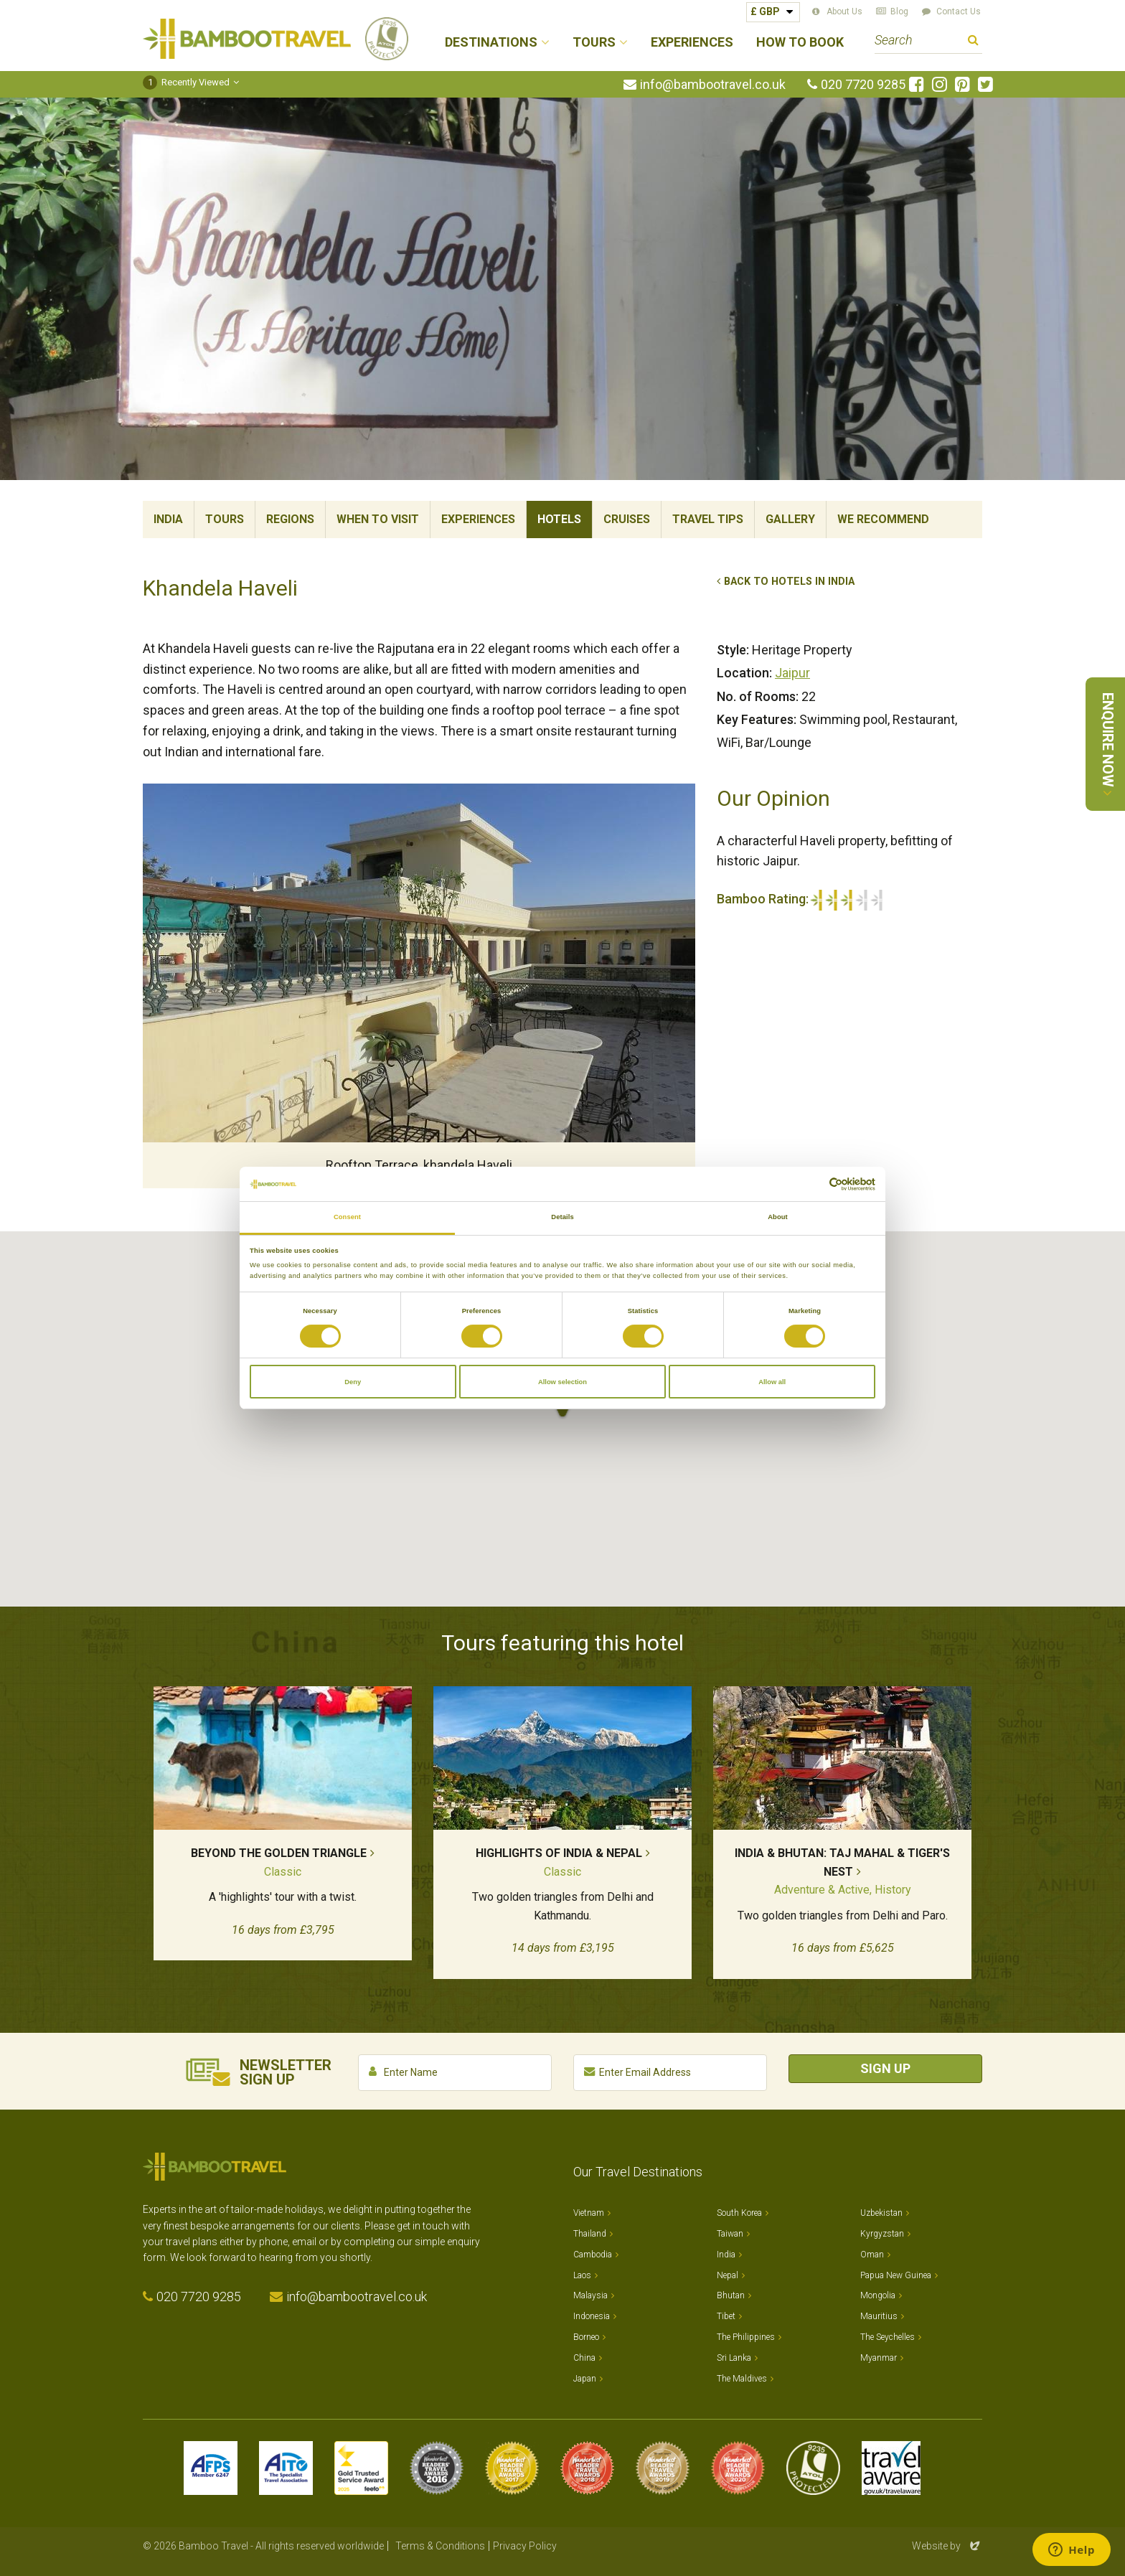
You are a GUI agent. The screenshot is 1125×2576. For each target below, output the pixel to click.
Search (973, 42)
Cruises (626, 519)
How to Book (800, 43)
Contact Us (958, 11)
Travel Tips (707, 519)
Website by (947, 2546)
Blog (899, 11)
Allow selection (562, 1382)
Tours (224, 519)
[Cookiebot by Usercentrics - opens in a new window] (812, 1184)
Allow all (772, 1382)
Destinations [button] (491, 43)
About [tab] (778, 1217)
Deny (352, 1382)
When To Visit (377, 519)
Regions (290, 519)
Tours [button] (594, 43)
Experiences (692, 43)
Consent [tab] (347, 1217)
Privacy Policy (525, 2546)
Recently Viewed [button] (186, 82)
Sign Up (885, 2068)
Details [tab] (562, 1217)
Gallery (790, 519)
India (168, 519)
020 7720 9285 (863, 84)
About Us (844, 11)
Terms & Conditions (440, 2546)
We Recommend (883, 519)
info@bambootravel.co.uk (713, 84)
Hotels (559, 519)
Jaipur (792, 672)
